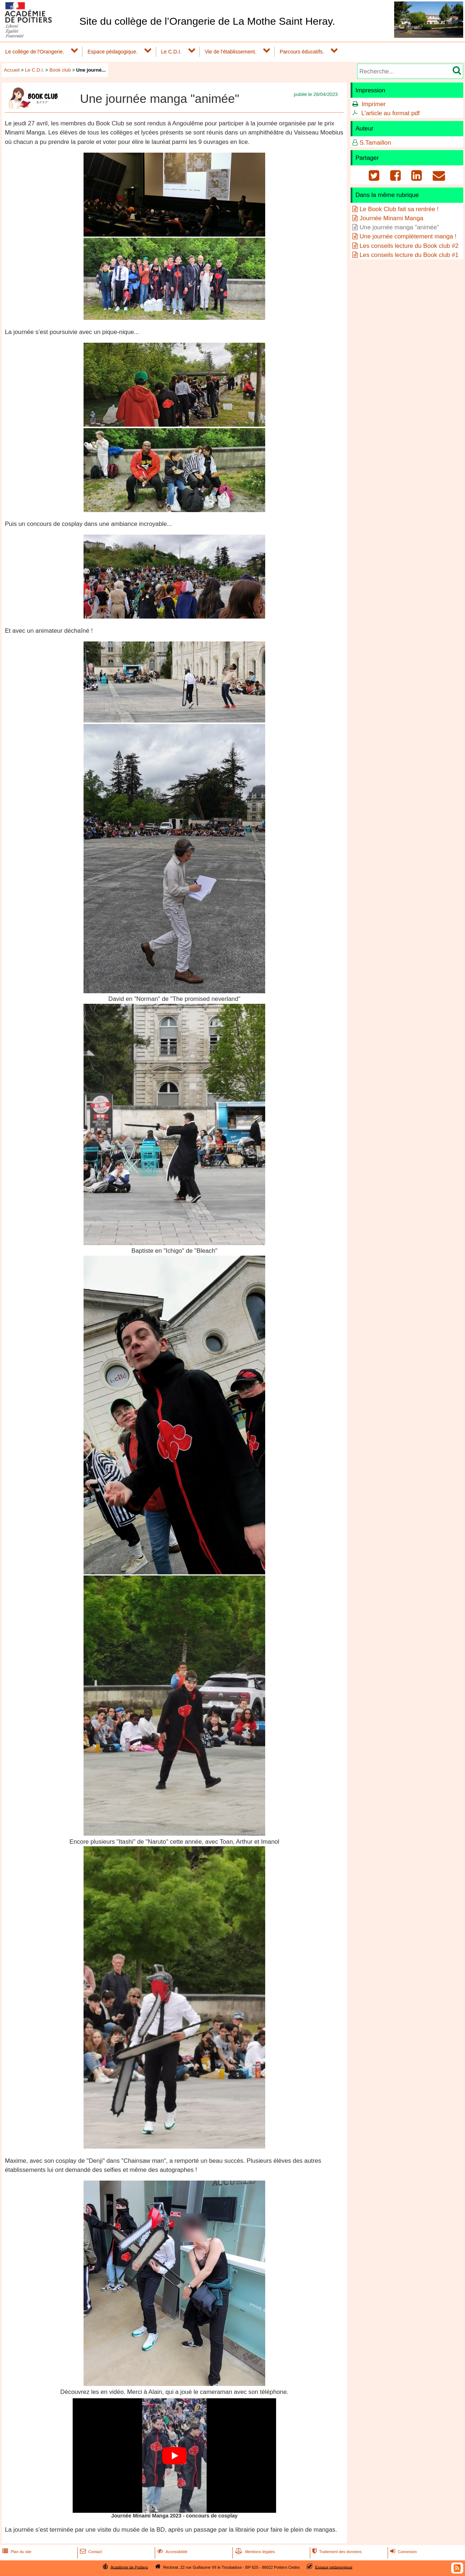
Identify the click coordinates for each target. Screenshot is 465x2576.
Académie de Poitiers (129, 2567)
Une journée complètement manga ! (408, 236)
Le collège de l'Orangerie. (34, 52)
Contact (90, 2551)
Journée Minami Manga (391, 218)
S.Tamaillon (375, 142)
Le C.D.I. (171, 52)
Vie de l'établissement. (230, 52)
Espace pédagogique (334, 2567)
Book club (60, 70)
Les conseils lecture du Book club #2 (409, 245)
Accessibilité (171, 2551)
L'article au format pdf (390, 113)
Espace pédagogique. (113, 52)
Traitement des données (336, 2551)
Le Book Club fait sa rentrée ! (399, 209)
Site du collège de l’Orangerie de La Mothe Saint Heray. (207, 21)
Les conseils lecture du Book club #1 (409, 254)
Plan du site (16, 2551)
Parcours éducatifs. (302, 52)
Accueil (12, 70)
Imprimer (373, 104)
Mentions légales (254, 2551)
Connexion (403, 2551)
